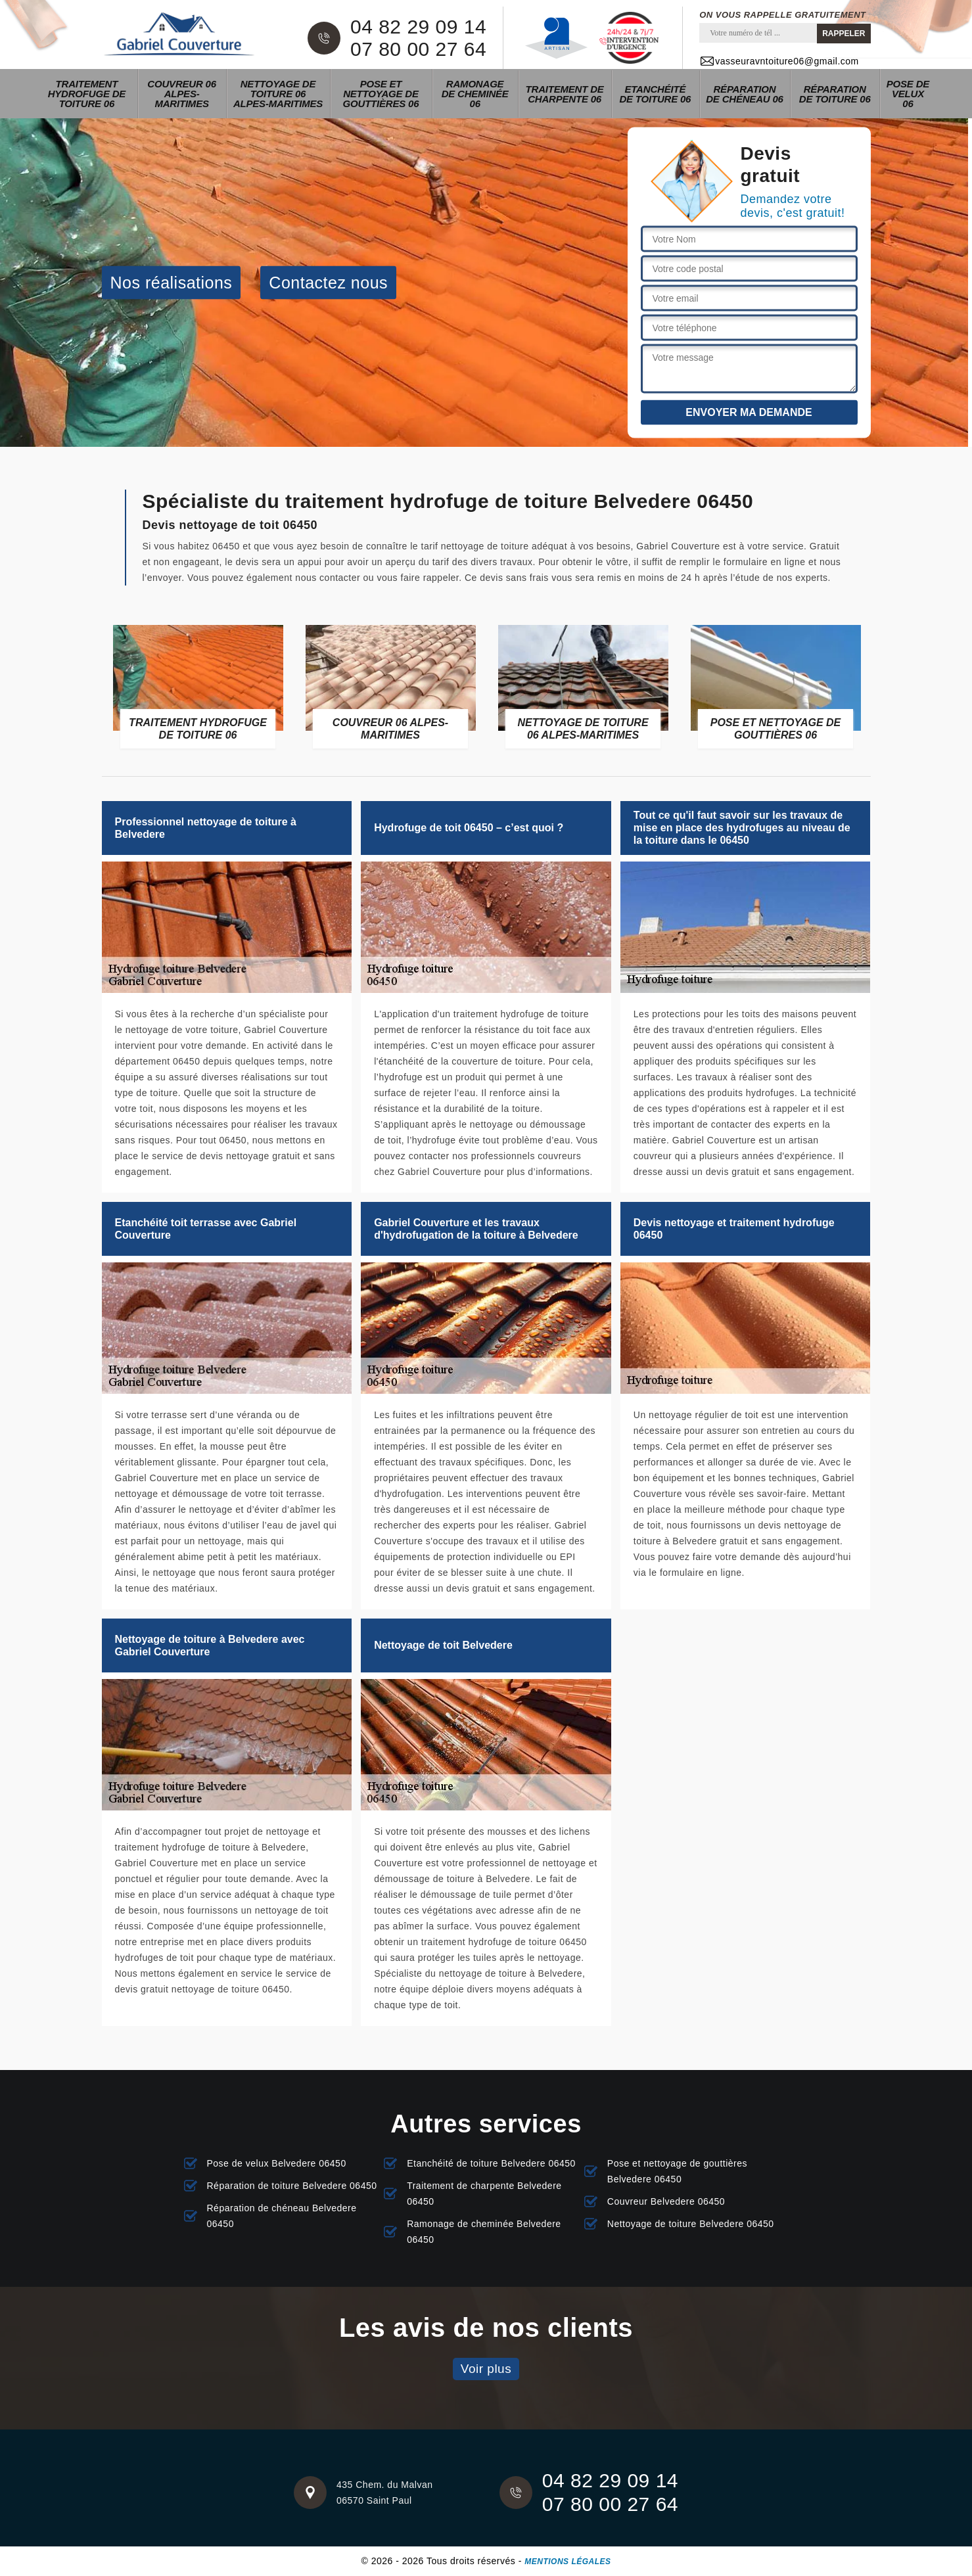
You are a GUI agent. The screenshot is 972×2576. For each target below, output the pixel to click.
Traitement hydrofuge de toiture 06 (87, 93)
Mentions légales (567, 2561)
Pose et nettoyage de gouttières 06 (381, 93)
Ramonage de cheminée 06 (475, 93)
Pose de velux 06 (908, 93)
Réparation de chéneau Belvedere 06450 (282, 2216)
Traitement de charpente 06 (565, 93)
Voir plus (486, 2369)
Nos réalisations (171, 282)
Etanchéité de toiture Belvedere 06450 (491, 2163)
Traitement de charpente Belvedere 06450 (484, 2193)
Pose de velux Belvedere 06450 (276, 2163)
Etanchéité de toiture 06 (655, 93)
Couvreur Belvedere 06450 (666, 2201)
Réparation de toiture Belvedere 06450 (292, 2185)
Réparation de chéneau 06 (744, 93)
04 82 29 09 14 (418, 27)
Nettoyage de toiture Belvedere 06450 (690, 2224)
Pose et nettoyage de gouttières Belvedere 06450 (677, 2171)
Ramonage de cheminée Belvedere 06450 (484, 2232)
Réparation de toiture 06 (835, 93)
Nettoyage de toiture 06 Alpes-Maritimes (278, 93)
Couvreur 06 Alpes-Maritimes (181, 93)
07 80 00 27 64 (418, 49)
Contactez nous (328, 282)
